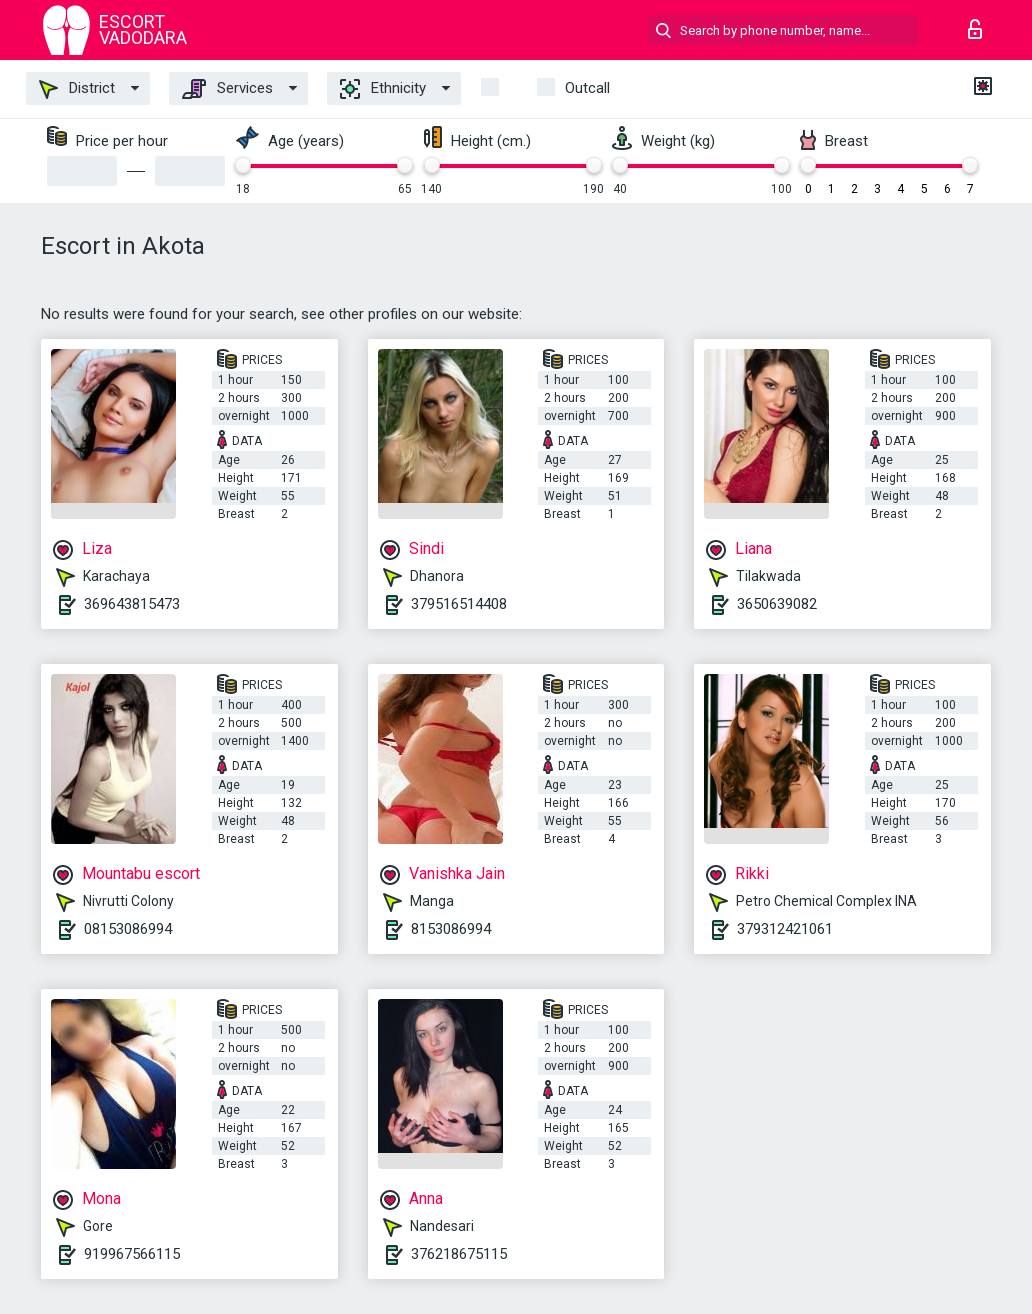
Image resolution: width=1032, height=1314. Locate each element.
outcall (587, 88)
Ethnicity (383, 89)
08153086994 (128, 929)
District (77, 89)
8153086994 (451, 929)
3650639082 (777, 604)
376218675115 (459, 1254)
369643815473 (132, 604)
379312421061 (785, 929)
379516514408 (459, 604)
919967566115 (132, 1254)
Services (227, 89)
